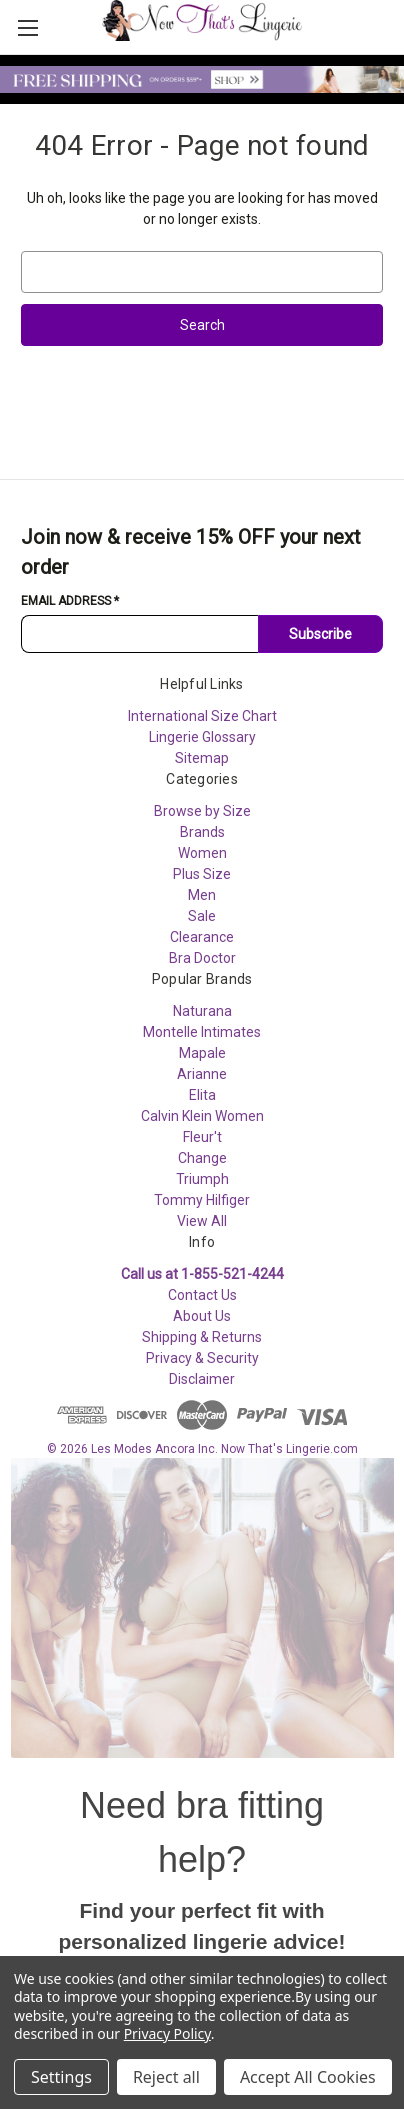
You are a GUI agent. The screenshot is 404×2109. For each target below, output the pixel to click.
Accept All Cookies (308, 2077)
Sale (202, 916)
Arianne (202, 1074)
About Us (202, 1316)
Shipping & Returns (202, 1337)
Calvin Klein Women (202, 1116)
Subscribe (320, 634)
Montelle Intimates (202, 1032)
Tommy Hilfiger (202, 1200)
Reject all (166, 2077)
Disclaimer (202, 1379)
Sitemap (202, 758)
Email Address (70, 601)
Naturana (202, 1011)
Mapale (202, 1053)
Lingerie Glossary (202, 737)
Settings (61, 2077)
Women (202, 853)
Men (202, 895)
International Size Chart (202, 716)
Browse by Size (202, 811)
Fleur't (202, 1137)
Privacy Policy (167, 2033)
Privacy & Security (202, 1358)
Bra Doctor (202, 958)
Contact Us (202, 1295)
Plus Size (202, 874)
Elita (202, 1095)
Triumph (202, 1179)
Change (202, 1158)
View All (202, 1221)
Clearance (202, 937)
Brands (202, 832)
